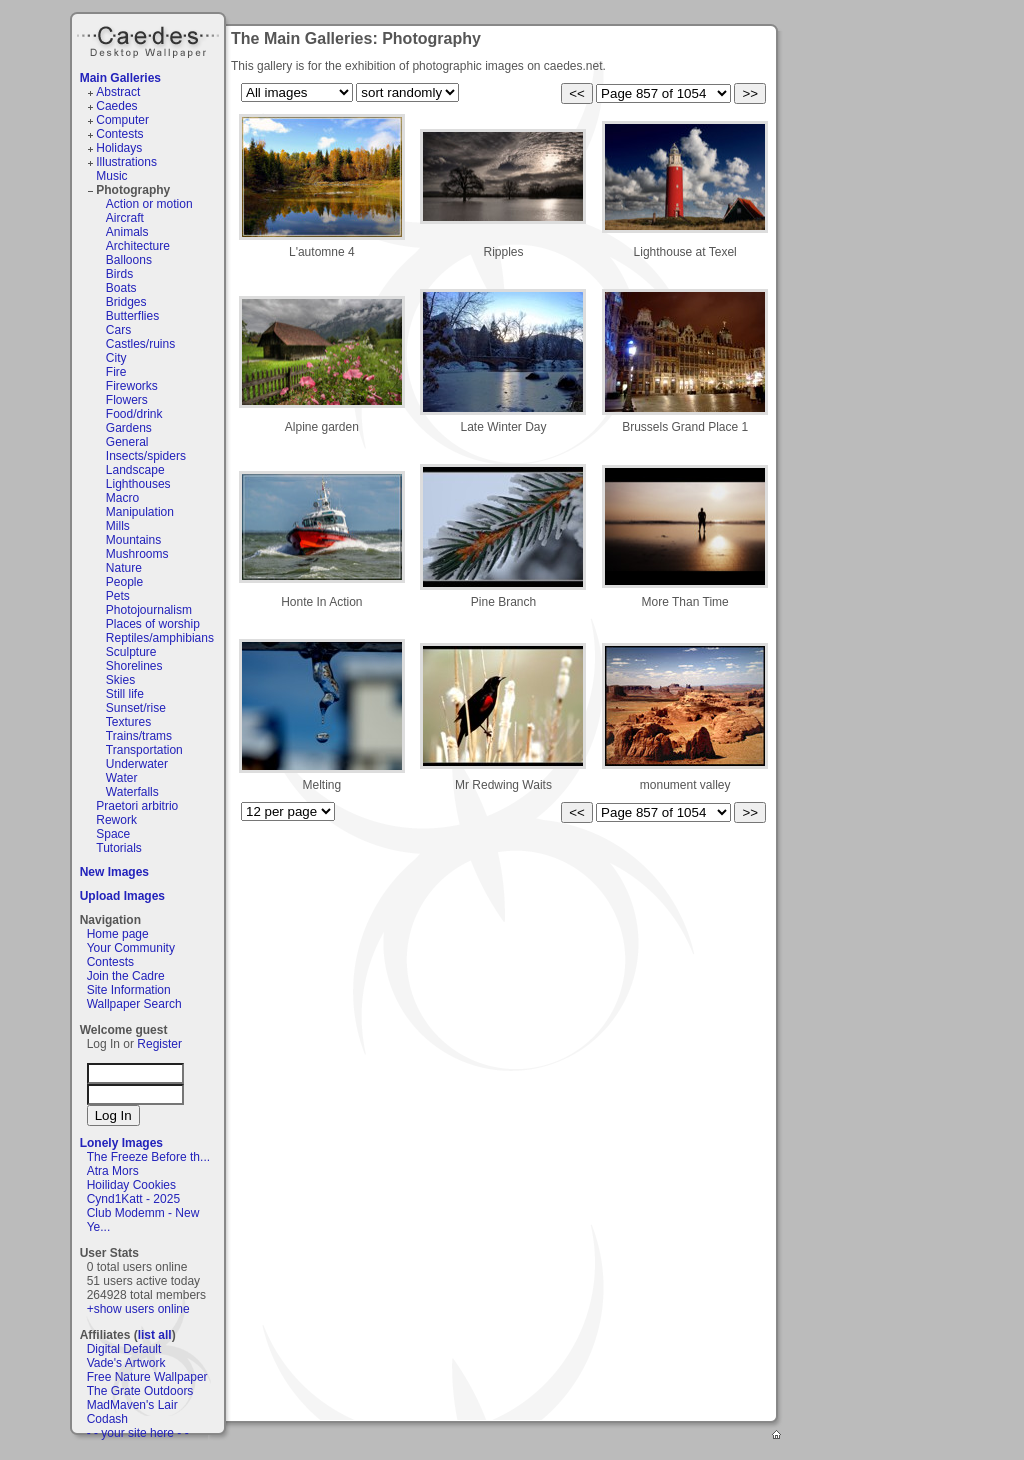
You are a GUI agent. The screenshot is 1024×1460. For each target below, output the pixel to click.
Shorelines (134, 666)
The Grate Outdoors (140, 1391)
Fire (116, 372)
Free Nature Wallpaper (147, 1377)
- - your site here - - (138, 1433)
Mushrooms (137, 554)
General (127, 442)
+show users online (138, 1309)
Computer (122, 120)
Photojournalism (149, 610)
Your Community (131, 948)
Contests (119, 134)
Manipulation (140, 512)
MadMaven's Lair (132, 1405)
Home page (118, 934)
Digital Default (124, 1349)
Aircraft (125, 218)
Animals (127, 232)
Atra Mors (113, 1171)
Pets (118, 596)
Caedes (150, 39)
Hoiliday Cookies (131, 1185)
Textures (128, 722)
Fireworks (132, 386)
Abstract (118, 92)
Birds (119, 274)
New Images (114, 872)
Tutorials (119, 848)
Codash (107, 1419)
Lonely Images (121, 1143)
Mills (118, 526)
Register (159, 1044)
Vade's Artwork (126, 1363)
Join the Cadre (126, 976)
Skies (120, 680)
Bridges (126, 302)
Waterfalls (132, 792)
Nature (124, 568)
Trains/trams (139, 736)
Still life (125, 694)
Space (113, 834)
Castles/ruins (140, 344)
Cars (118, 330)
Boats (121, 288)
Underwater (137, 764)
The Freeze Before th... (148, 1157)
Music (111, 176)
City (116, 358)
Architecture (138, 246)
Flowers (127, 400)
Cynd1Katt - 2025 (133, 1199)
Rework (116, 820)
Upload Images (122, 896)
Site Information (129, 990)
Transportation (144, 750)
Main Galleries (120, 78)
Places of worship (153, 624)
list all (155, 1335)
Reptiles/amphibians (160, 638)
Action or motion (149, 204)
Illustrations (126, 162)
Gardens (129, 428)
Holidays (119, 148)
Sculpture (131, 652)
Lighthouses (138, 484)
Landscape (135, 470)
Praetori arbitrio (137, 806)
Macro (122, 498)
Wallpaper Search (134, 1004)
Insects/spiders (146, 456)
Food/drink (134, 414)
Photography (133, 190)
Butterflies (132, 316)
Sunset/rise (136, 708)
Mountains (133, 540)
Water (122, 778)
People (124, 582)
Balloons (129, 260)
